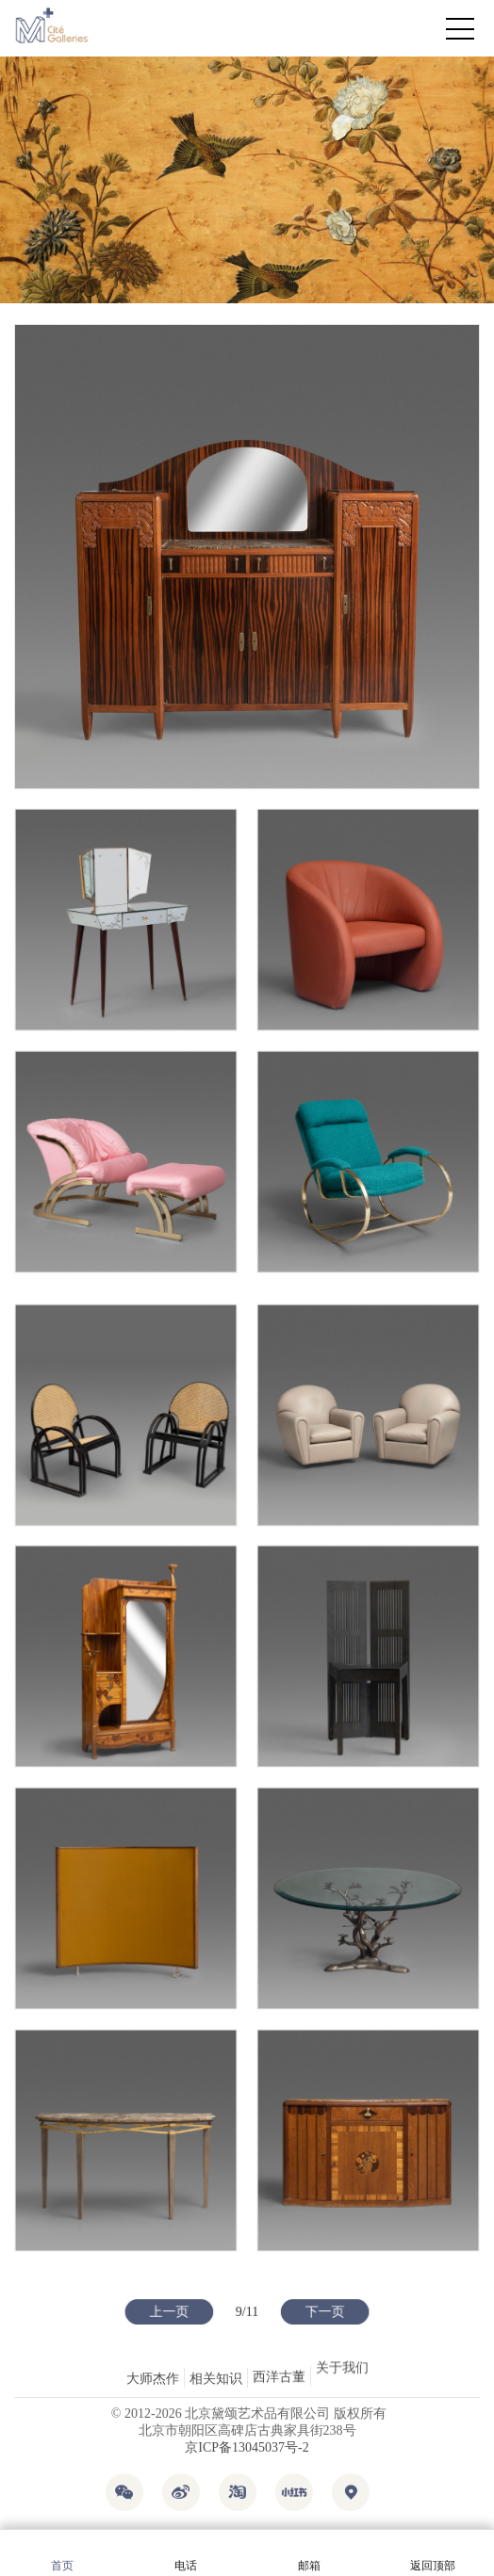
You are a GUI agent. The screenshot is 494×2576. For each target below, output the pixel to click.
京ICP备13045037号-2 (246, 2447)
